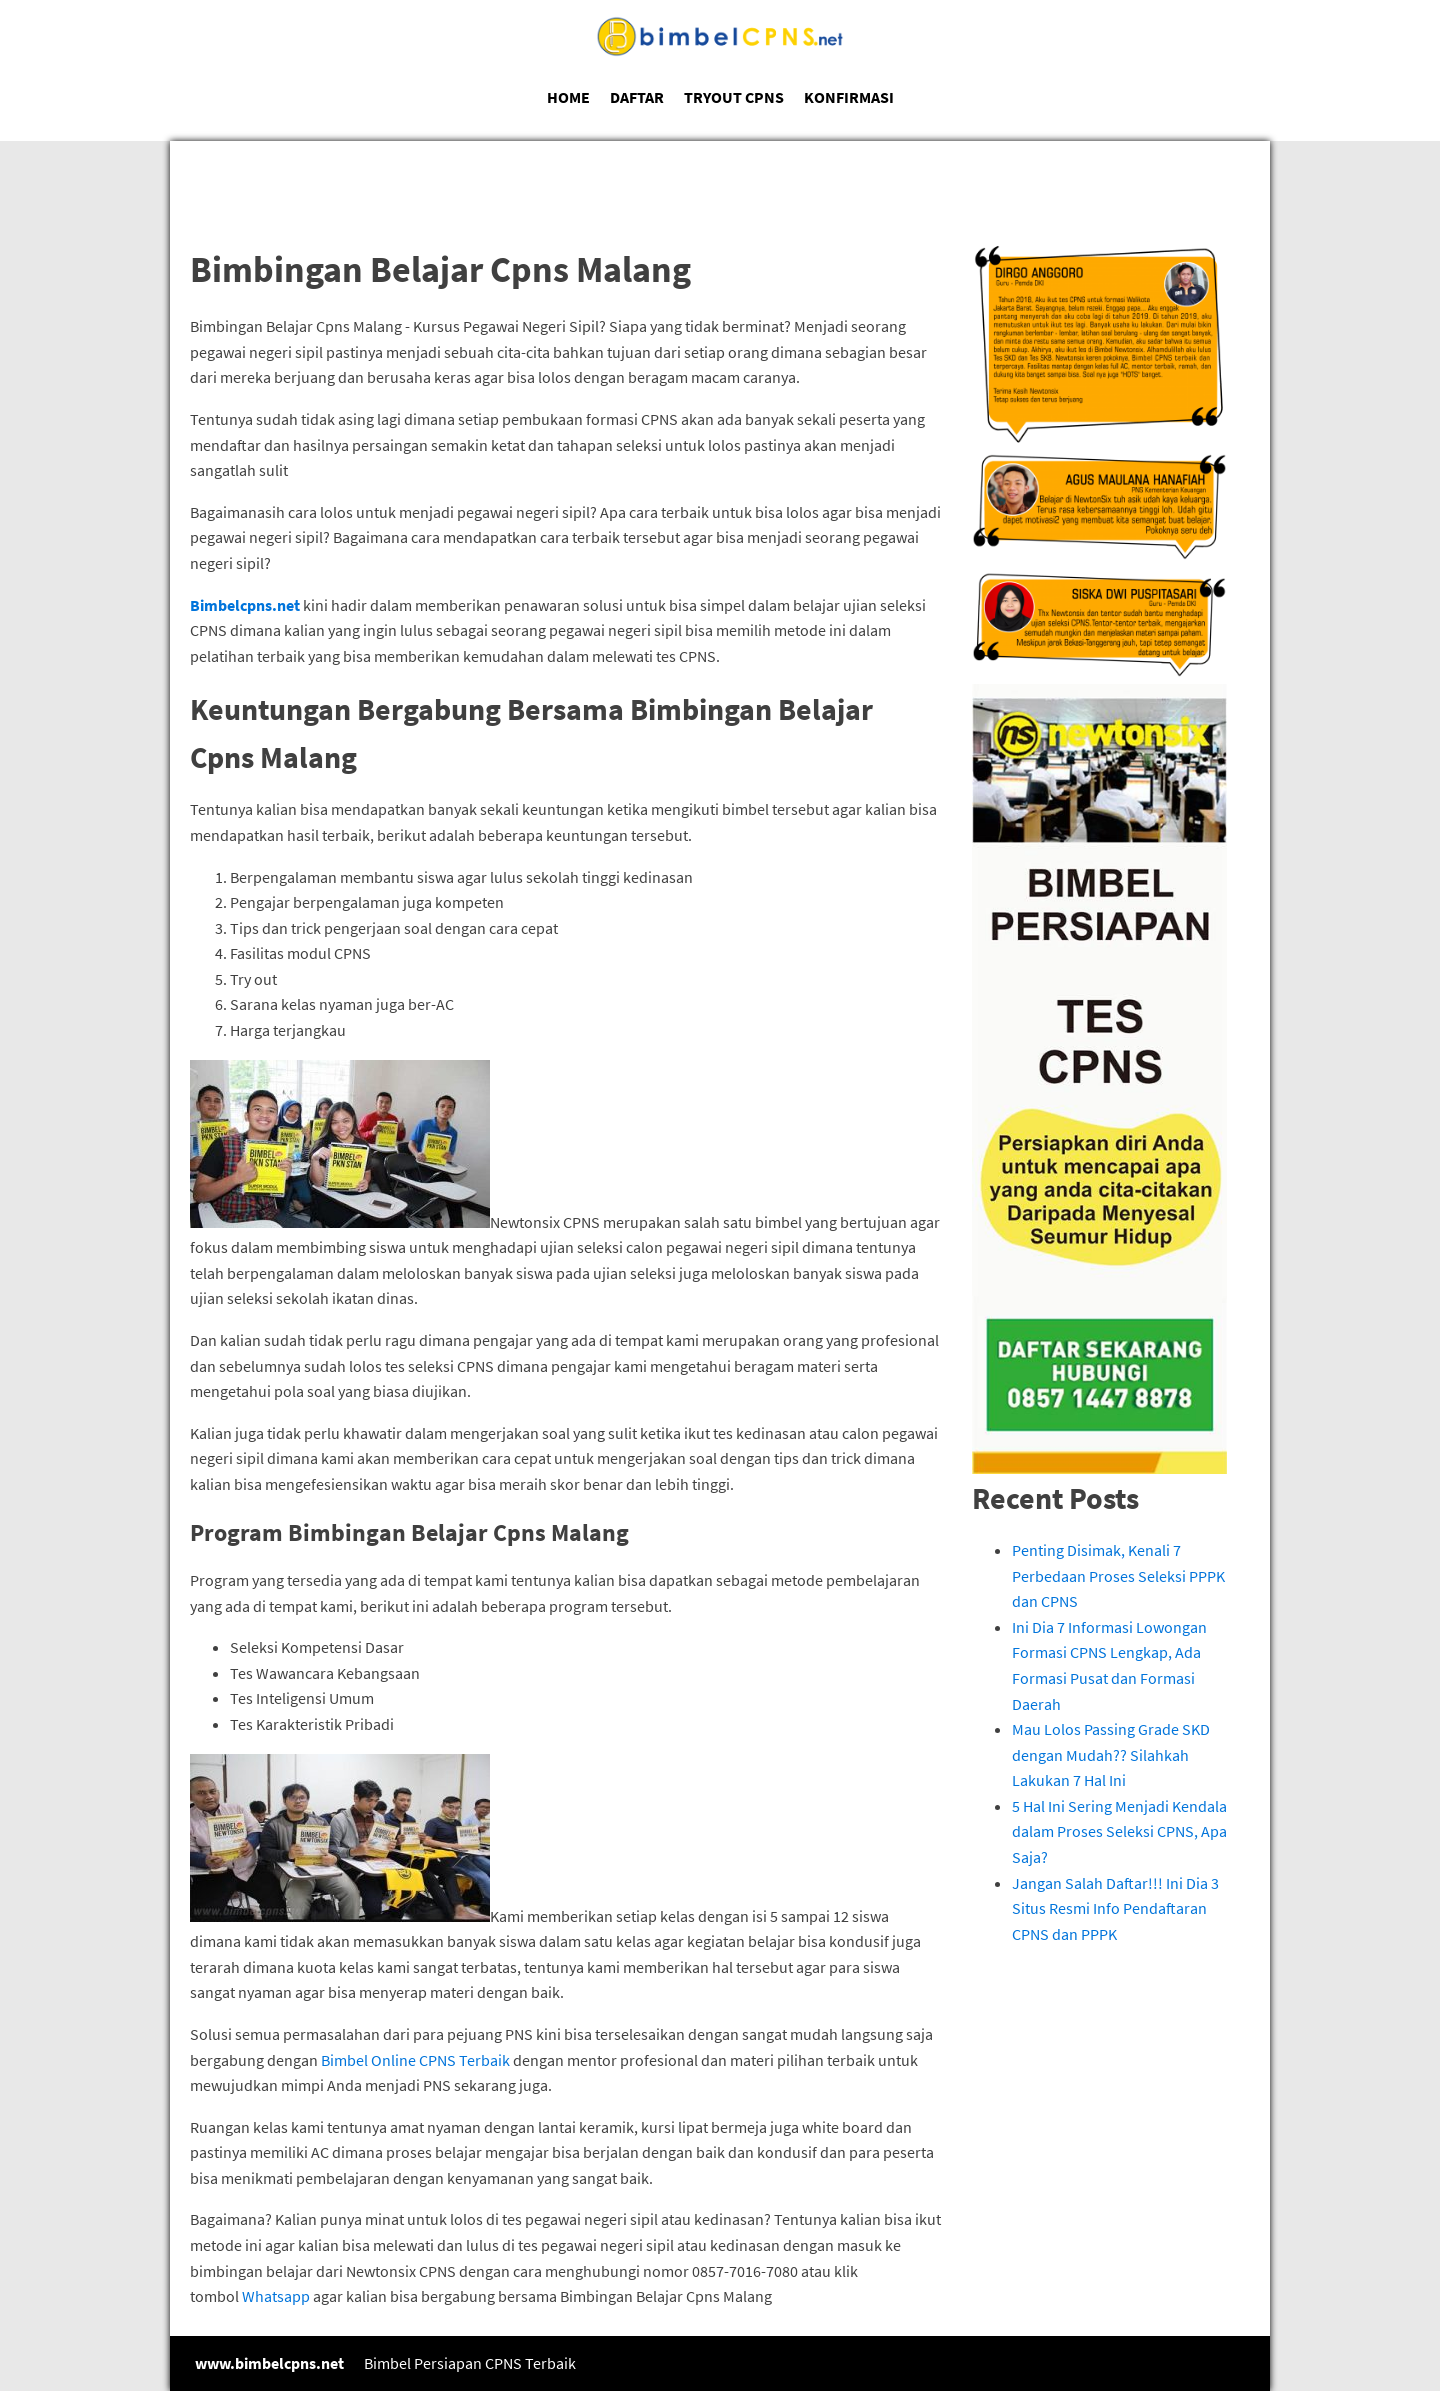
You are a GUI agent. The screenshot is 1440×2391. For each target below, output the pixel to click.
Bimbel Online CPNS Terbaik (415, 2060)
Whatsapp (276, 2296)
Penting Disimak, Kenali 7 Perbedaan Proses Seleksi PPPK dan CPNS (1118, 1575)
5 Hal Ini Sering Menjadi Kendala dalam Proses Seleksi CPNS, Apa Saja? (1119, 1831)
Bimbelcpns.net (245, 605)
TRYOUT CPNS (734, 97)
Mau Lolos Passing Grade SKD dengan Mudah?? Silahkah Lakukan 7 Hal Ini (1111, 1754)
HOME (568, 97)
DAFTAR (637, 97)
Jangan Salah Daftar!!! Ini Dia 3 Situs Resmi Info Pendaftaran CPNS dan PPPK (1115, 1908)
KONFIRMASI (849, 97)
